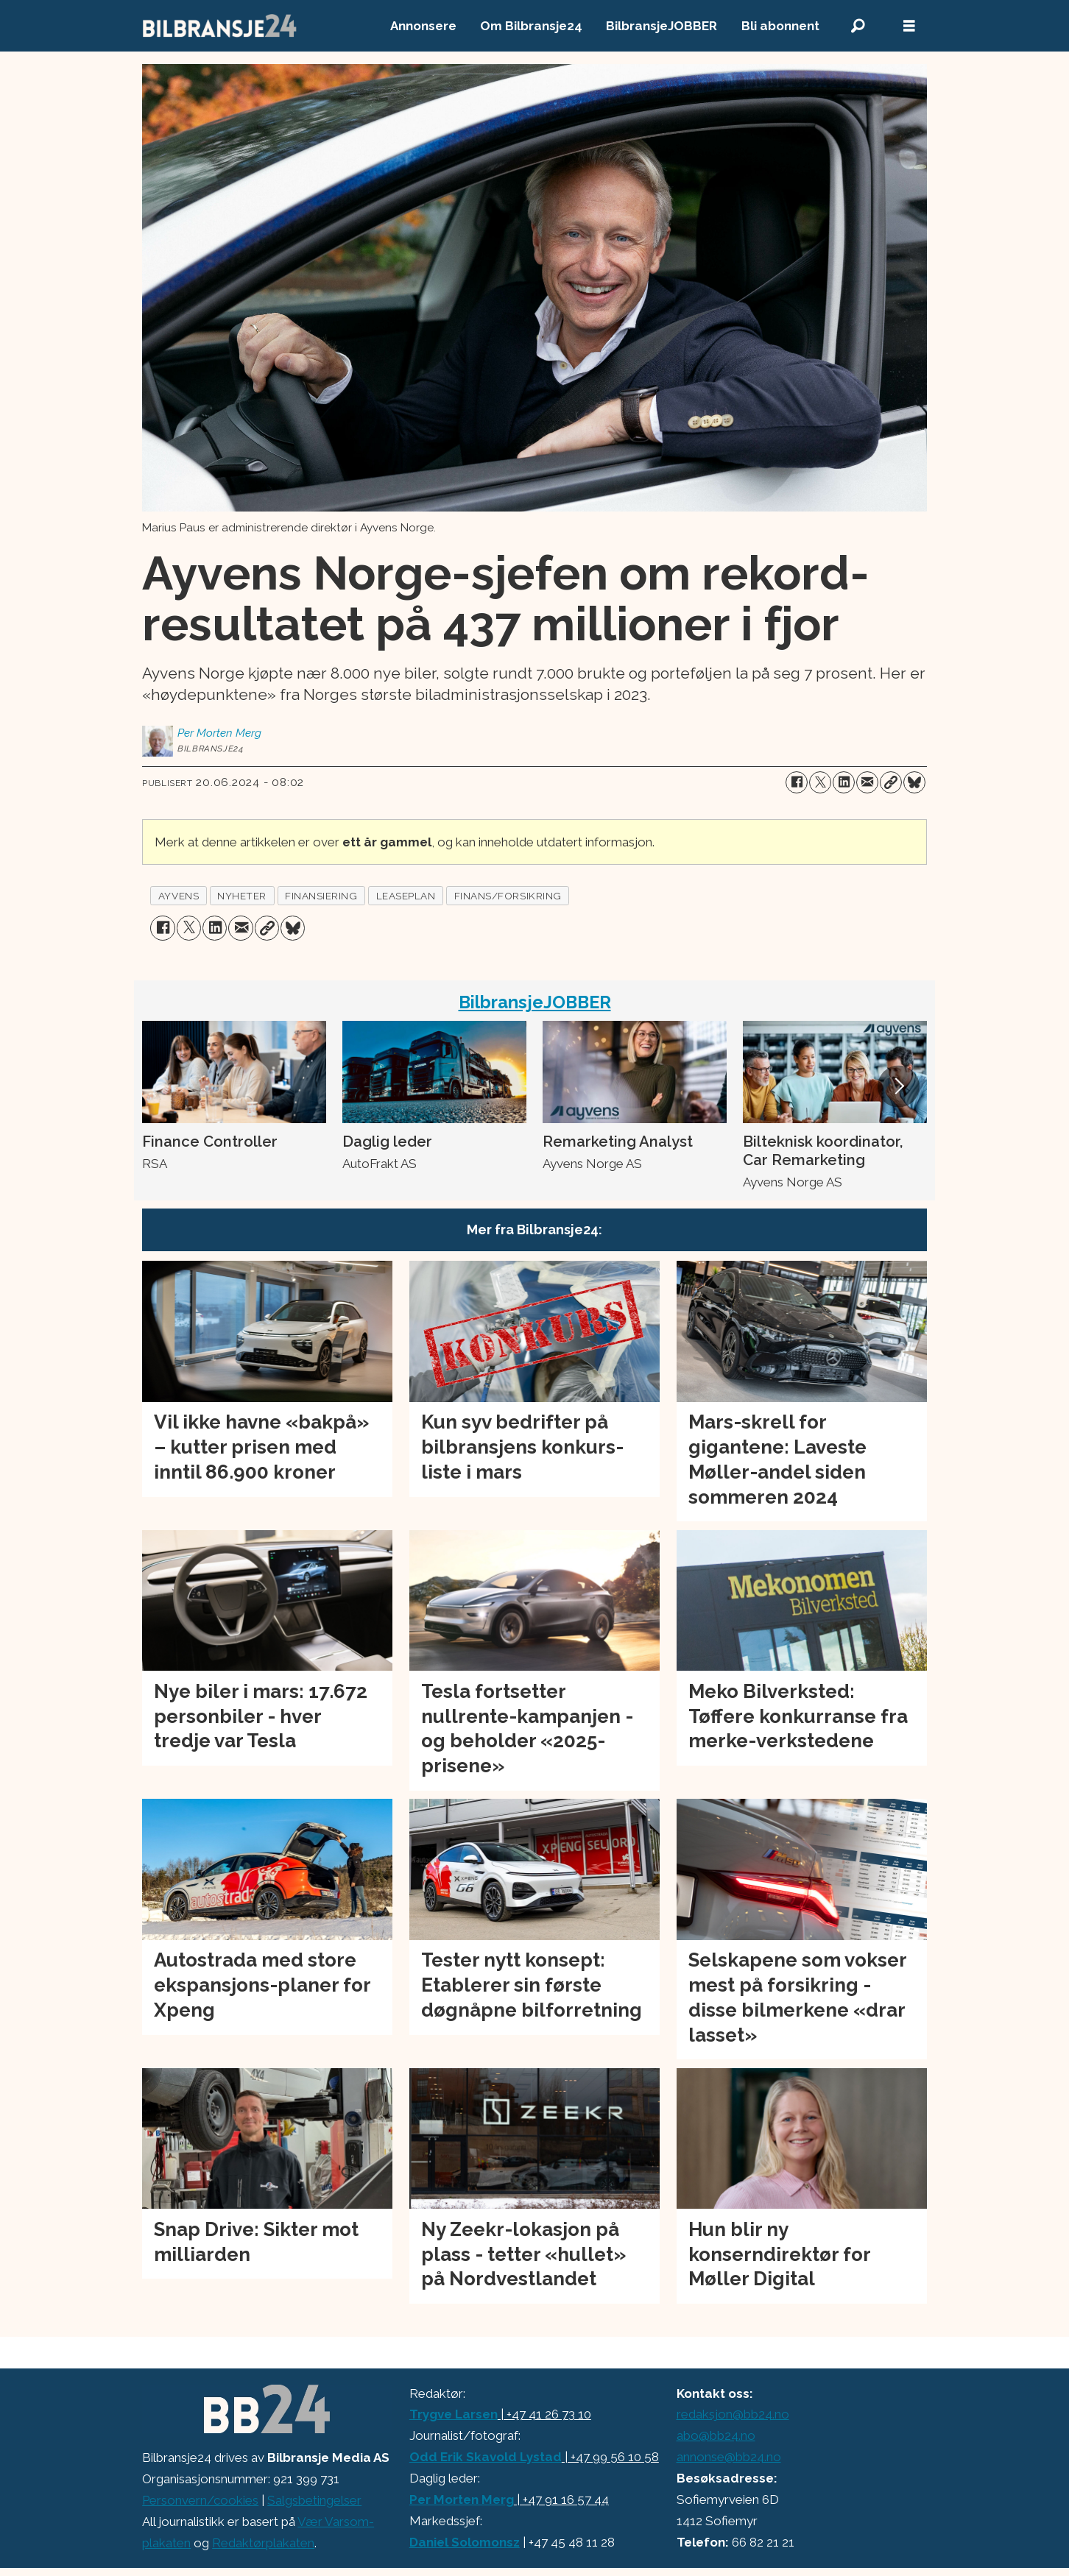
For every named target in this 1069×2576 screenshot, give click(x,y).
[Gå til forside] (220, 26)
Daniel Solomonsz (464, 2542)
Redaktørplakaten (263, 2543)
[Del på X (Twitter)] (820, 782)
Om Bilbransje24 (531, 25)
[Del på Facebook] (797, 782)
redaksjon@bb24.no (733, 2414)
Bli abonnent (780, 25)
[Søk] (857, 26)
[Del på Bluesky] (914, 782)
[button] (898, 1086)
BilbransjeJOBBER (661, 25)
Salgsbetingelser (314, 2500)
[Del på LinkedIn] (844, 782)
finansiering (321, 896)
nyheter (242, 896)
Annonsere (423, 25)
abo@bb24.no (716, 2435)
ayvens (178, 896)
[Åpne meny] (909, 26)
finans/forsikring (508, 896)
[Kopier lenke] (891, 782)
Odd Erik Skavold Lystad (485, 2456)
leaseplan (406, 896)
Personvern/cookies (200, 2500)
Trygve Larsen (453, 2414)
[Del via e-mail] (867, 782)
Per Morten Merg (461, 2499)
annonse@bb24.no (729, 2456)
